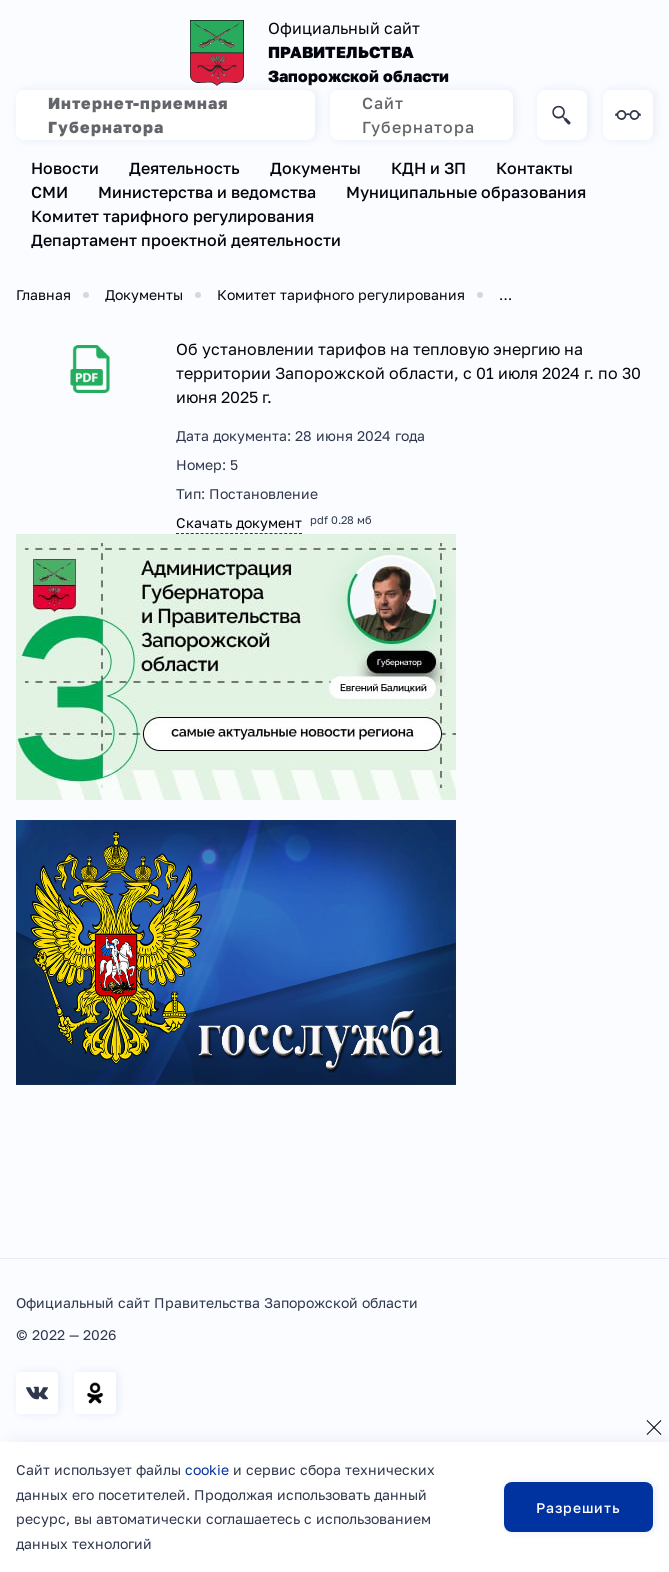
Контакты (534, 168)
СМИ (49, 192)
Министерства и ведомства (207, 192)
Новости (65, 168)
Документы (315, 168)
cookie (207, 1469)
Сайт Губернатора (418, 115)
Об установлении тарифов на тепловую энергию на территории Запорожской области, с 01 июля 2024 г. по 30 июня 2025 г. (408, 373)
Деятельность (184, 168)
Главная (43, 294)
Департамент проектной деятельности (186, 240)
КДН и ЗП (428, 168)
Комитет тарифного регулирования (172, 216)
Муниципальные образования (466, 192)
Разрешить (578, 1507)
